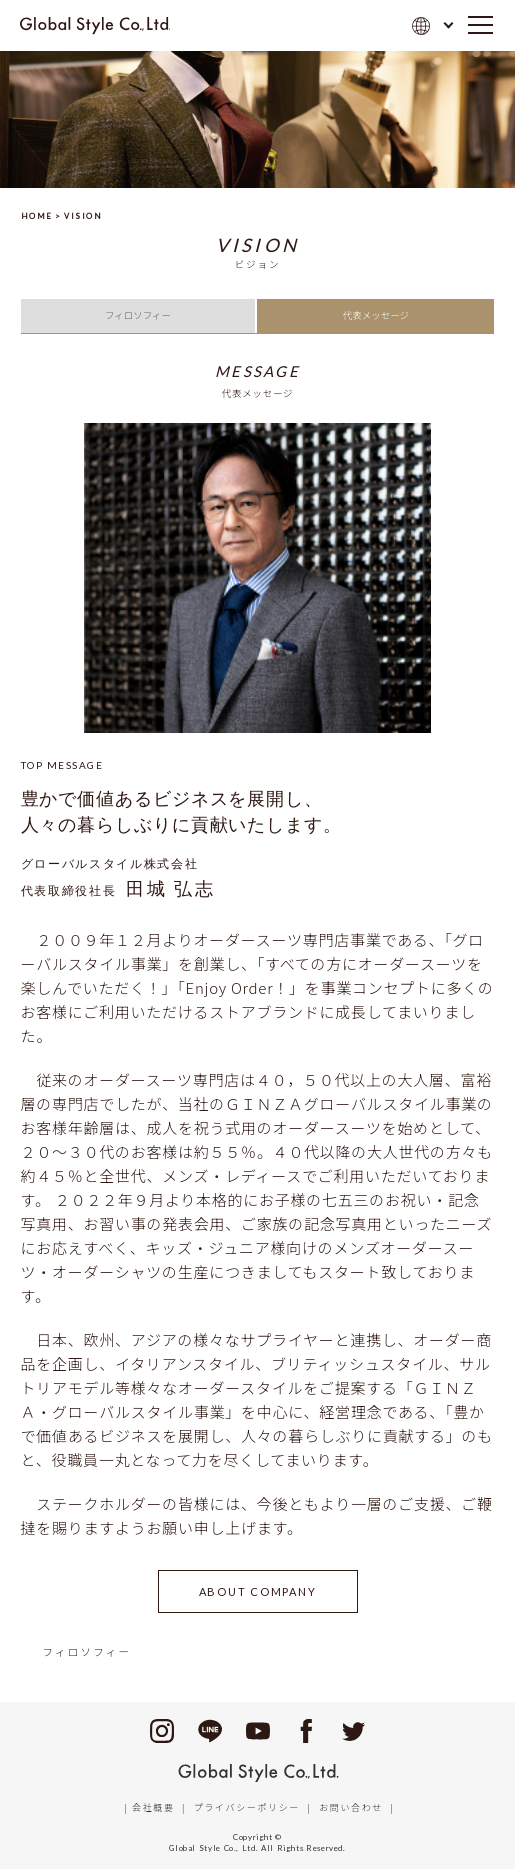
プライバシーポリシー (247, 1807)
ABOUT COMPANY (258, 1591)
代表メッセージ (376, 315)
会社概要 (153, 1807)
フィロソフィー (138, 315)
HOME (37, 216)
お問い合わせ (351, 1807)
